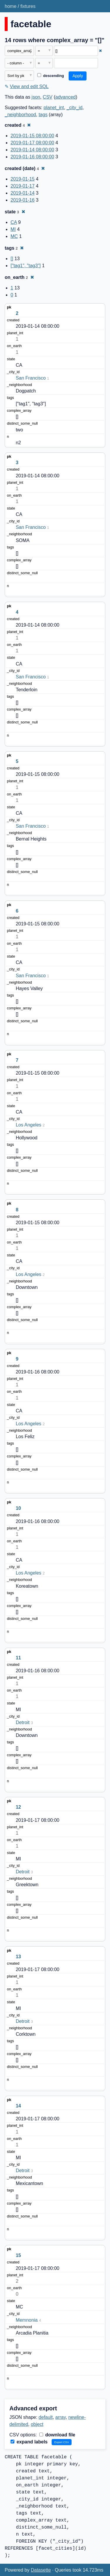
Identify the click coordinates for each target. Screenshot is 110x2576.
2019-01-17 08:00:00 (32, 142)
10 (18, 1508)
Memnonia (27, 2320)
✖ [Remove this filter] (100, 51)
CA (14, 222)
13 (18, 1956)
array (60, 2417)
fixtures (27, 6)
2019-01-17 (23, 185)
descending (50, 75)
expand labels (29, 2441)
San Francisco (31, 377)
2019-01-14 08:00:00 (32, 149)
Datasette (41, 2570)
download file (57, 2434)
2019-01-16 (23, 200)
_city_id (74, 107)
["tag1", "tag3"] (26, 265)
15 (18, 2255)
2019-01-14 (23, 193)
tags (43, 114)
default (46, 2417)
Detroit (23, 1722)
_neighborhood (20, 114)
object (37, 2424)
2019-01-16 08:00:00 (32, 156)
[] (12, 258)
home (10, 6)
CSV (48, 97)
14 (18, 2105)
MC (14, 236)
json (36, 97)
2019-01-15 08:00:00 (32, 135)
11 (18, 1657)
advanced (65, 97)
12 (18, 1807)
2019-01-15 (23, 178)
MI (13, 229)
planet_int (54, 107)
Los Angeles (28, 1124)
